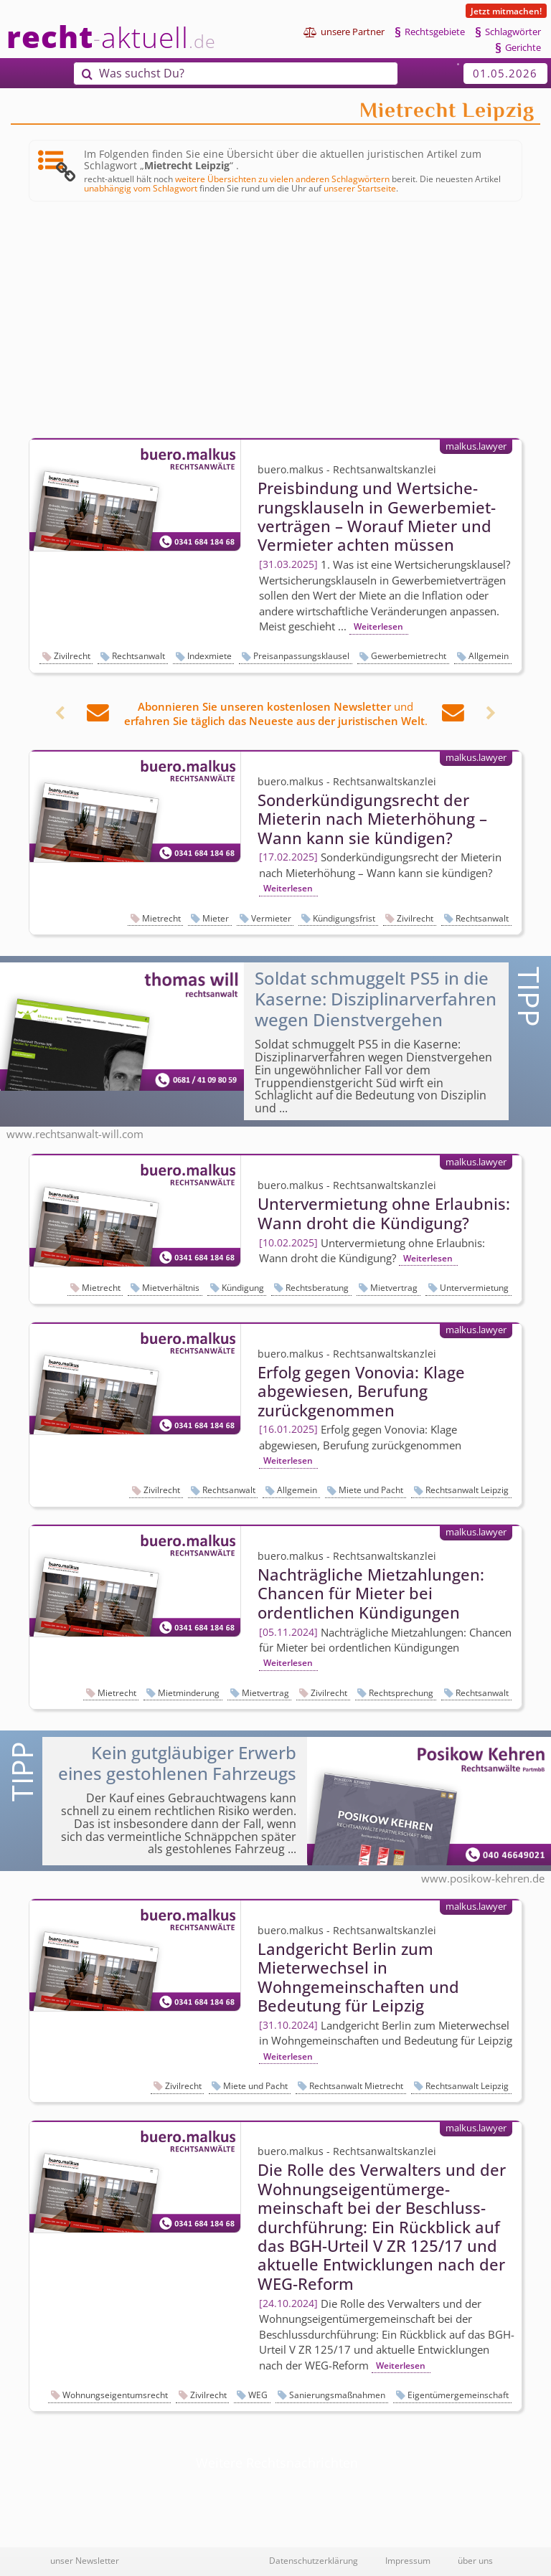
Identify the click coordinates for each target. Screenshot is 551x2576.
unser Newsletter (84, 2560)
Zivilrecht (72, 656)
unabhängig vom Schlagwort (140, 188)
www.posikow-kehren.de (483, 1878)
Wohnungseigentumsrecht (115, 2395)
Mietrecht (161, 918)
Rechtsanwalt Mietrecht (356, 2086)
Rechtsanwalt (138, 656)
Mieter (215, 918)
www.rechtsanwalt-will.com (74, 1134)
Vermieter (271, 918)
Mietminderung (189, 1693)
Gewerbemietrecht (408, 656)
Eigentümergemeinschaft (458, 2395)
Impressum (407, 2560)
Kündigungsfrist (344, 918)
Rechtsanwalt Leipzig (467, 1490)
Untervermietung (474, 1288)
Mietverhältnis (170, 1288)
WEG (258, 2395)
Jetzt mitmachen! (506, 10)
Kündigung (243, 1288)
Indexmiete (209, 656)
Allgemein (488, 656)
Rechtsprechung (401, 1693)
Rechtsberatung (317, 1288)
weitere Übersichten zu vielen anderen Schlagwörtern (282, 178)
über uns (475, 2560)
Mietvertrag (394, 1288)
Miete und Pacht (371, 1490)
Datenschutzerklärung (313, 2560)
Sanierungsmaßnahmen (337, 2395)
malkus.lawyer (476, 446)
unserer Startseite (360, 188)
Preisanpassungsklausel (301, 656)
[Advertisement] (275, 320)
